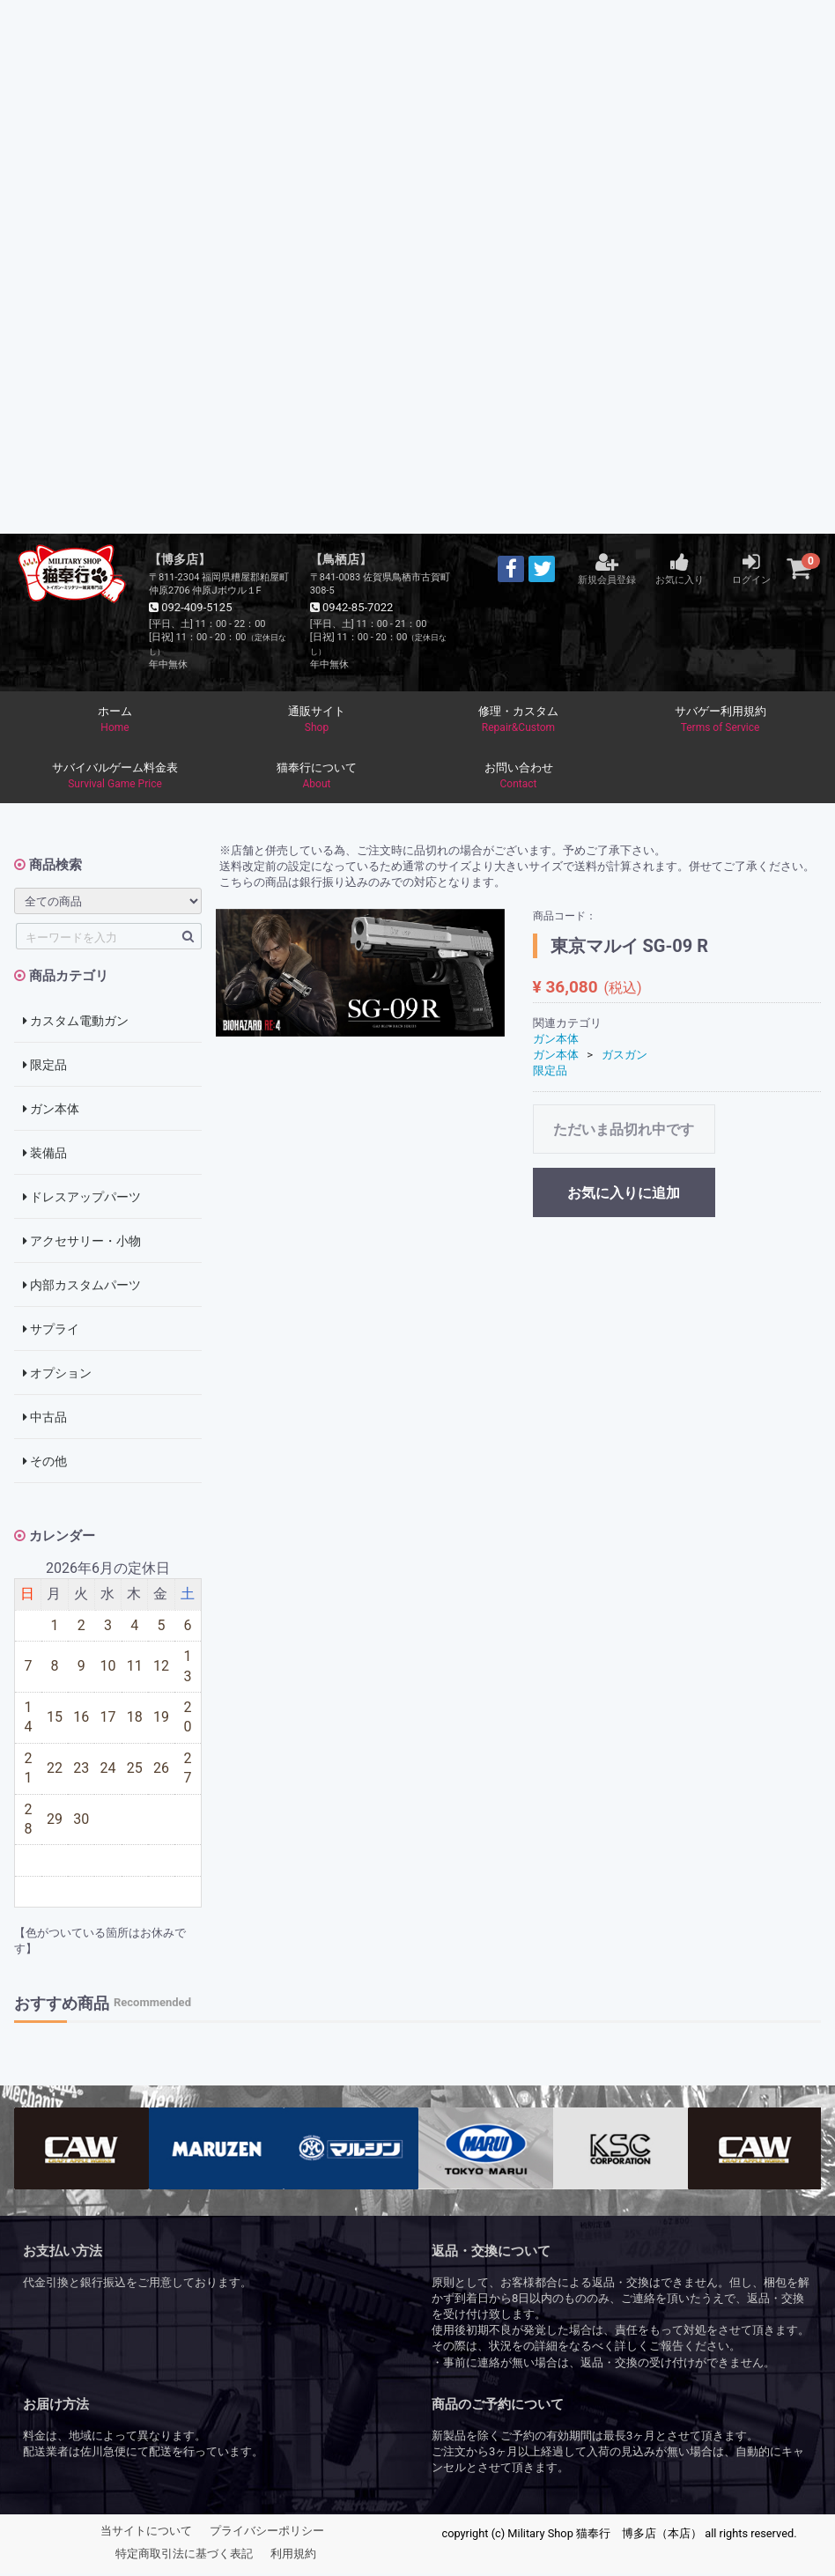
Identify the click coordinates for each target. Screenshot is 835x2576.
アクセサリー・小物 (82, 1243)
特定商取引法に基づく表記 (184, 2556)
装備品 (45, 1155)
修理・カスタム (518, 720)
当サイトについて (146, 2533)
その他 (45, 1463)
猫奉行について (316, 778)
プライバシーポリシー (267, 2533)
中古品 (45, 1419)
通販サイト (316, 720)
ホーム (114, 720)
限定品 (45, 1066)
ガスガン (624, 1056)
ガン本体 (51, 1110)
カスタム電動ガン (76, 1022)
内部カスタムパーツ (82, 1287)
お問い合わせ (518, 778)
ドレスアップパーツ (82, 1199)
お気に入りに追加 (623, 1195)
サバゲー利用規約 (720, 720)
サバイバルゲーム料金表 (114, 778)
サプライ (51, 1331)
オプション (57, 1375)
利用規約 (293, 2556)
